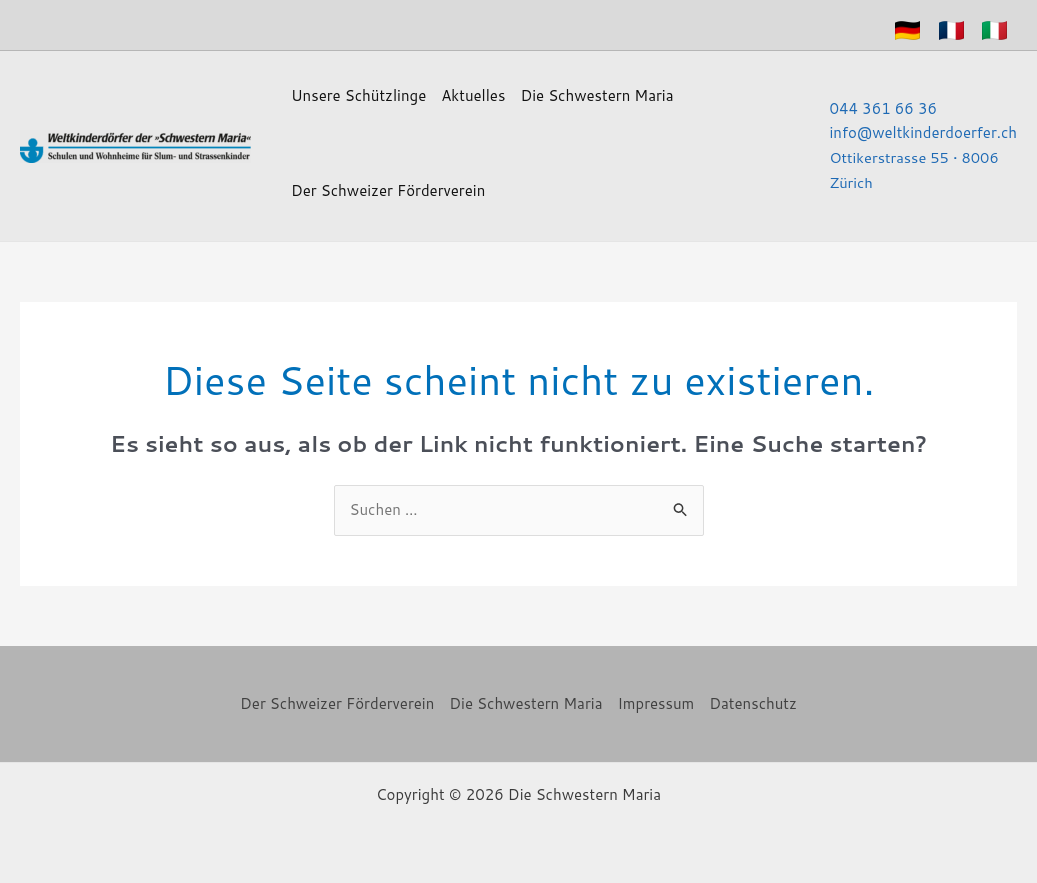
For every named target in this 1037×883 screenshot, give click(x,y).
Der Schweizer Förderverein (388, 190)
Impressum (655, 703)
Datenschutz (753, 703)
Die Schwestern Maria (596, 95)
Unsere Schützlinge (358, 95)
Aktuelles (473, 95)
